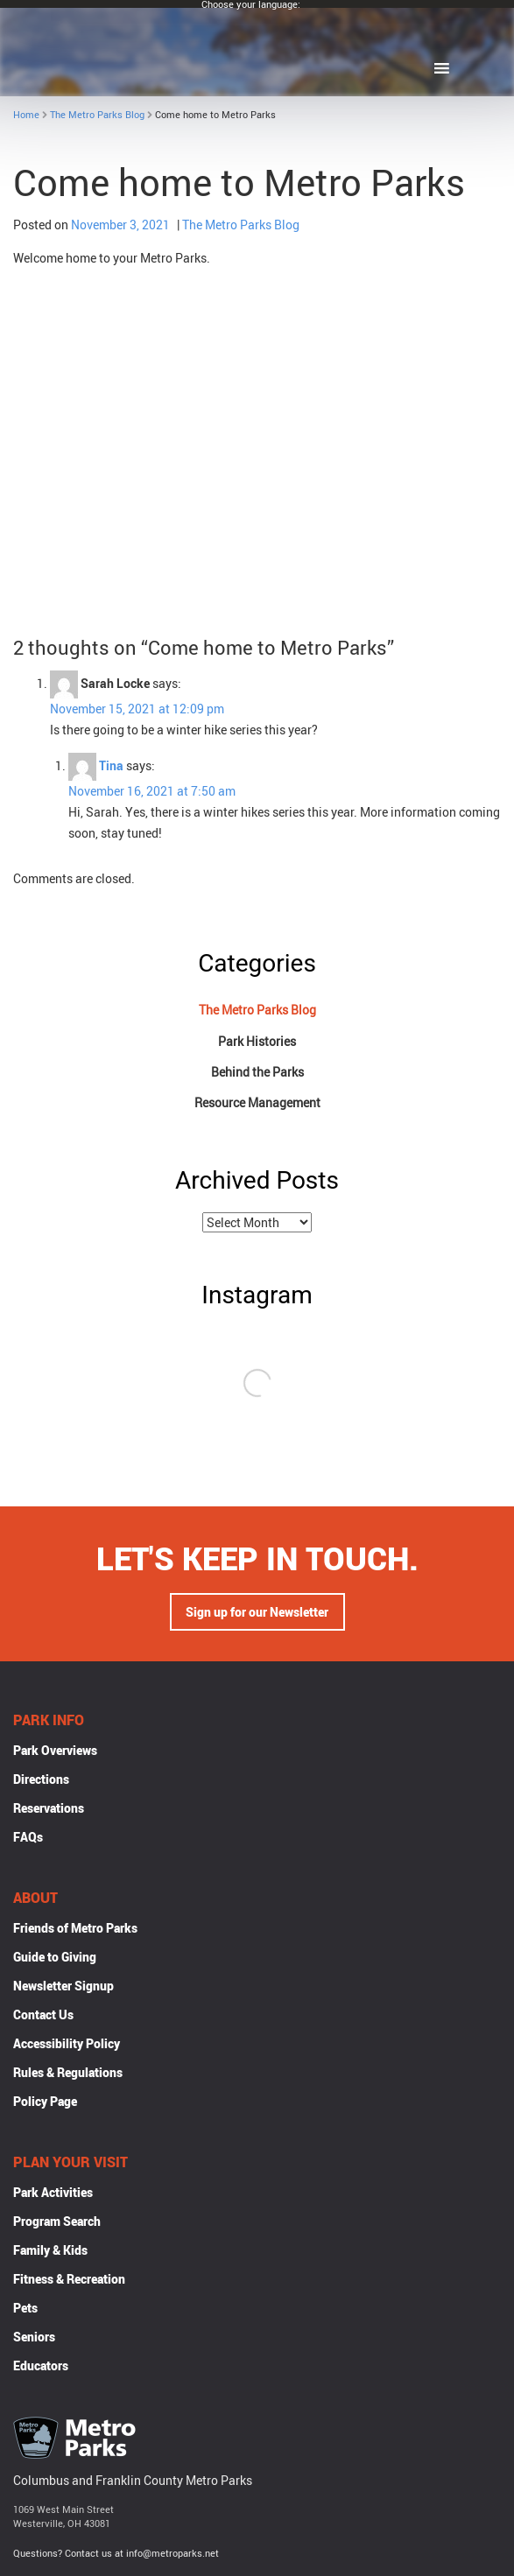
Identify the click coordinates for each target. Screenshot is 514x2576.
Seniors (34, 2338)
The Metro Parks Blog (97, 114)
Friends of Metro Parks (75, 1929)
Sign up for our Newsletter (257, 1613)
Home (26, 114)
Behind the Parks (257, 1071)
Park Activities (53, 2194)
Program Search (57, 2223)
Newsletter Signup (63, 1987)
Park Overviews (55, 1752)
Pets (25, 2309)
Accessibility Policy (66, 2045)
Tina (111, 765)
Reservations (48, 1809)
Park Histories (257, 1041)
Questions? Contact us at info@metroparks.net (116, 2554)
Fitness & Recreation (69, 2280)
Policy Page (45, 2103)
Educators (40, 2367)
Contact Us (43, 2016)
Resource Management (257, 1102)
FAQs (28, 1838)
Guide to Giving (54, 1958)
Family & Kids (50, 2251)
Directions (41, 1780)
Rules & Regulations (68, 2074)
